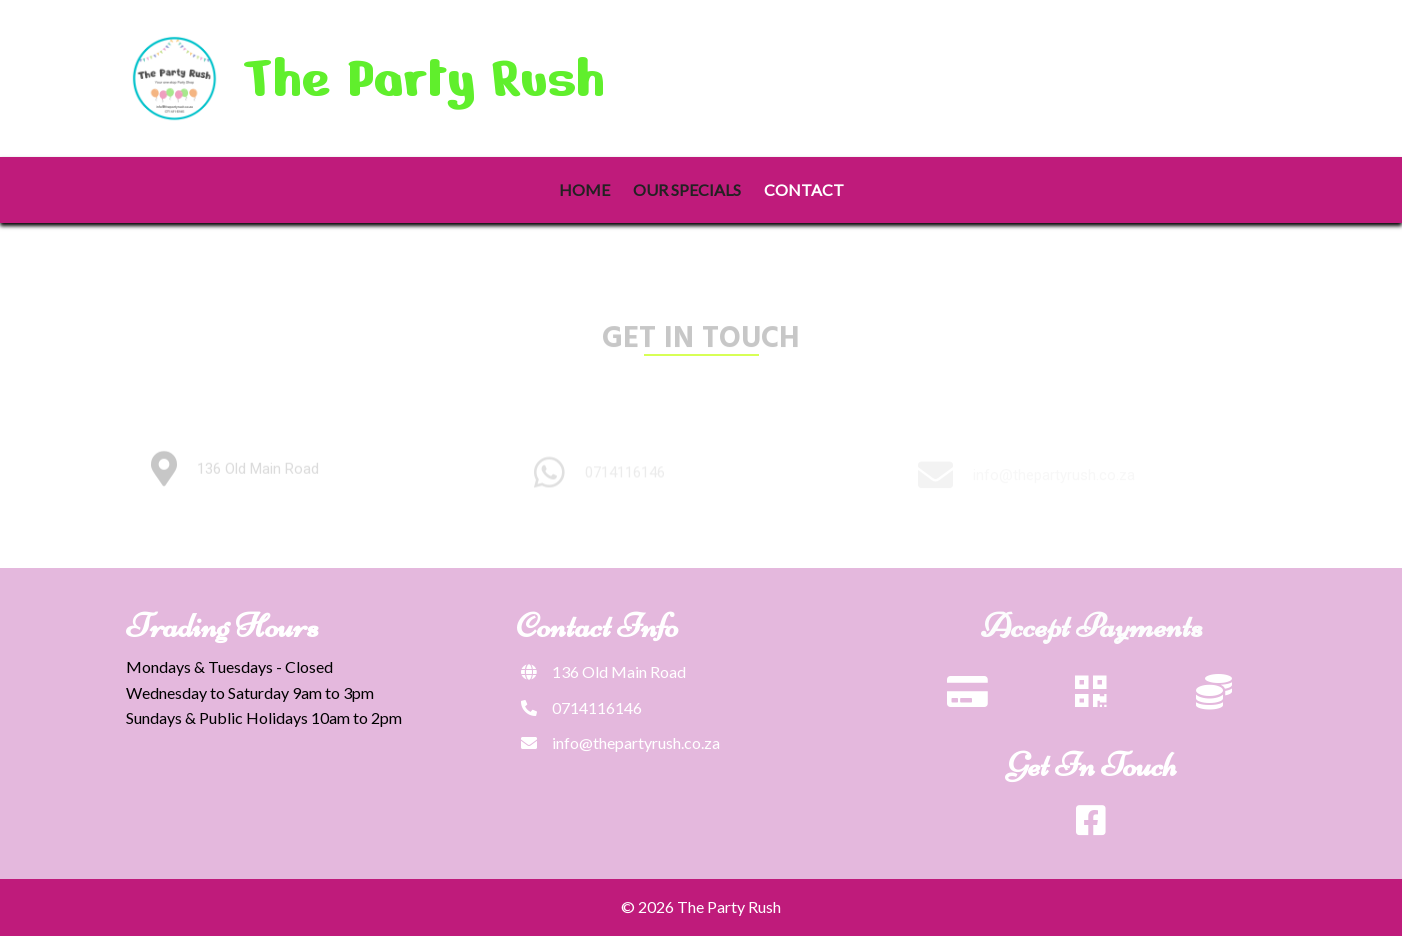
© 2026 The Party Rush (701, 906)
